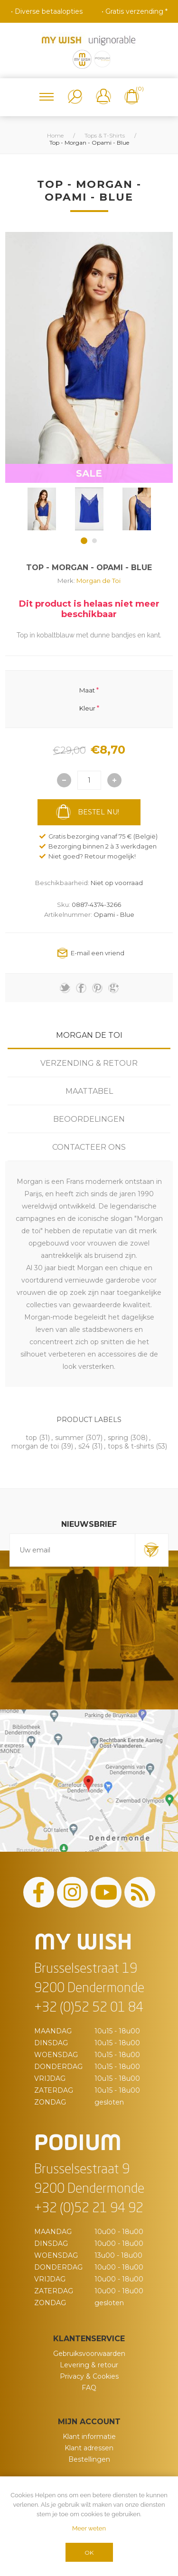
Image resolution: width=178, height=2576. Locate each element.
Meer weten (89, 2528)
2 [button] (94, 540)
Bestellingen (89, 2459)
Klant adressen (89, 2448)
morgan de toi (35, 1446)
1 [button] (84, 540)
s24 (84, 1446)
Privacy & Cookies (89, 2376)
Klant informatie (89, 2436)
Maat (87, 689)
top (31, 1437)
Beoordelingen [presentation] (89, 1119)
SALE (89, 473)
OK (89, 2552)
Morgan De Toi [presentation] (89, 1035)
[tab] (89, 1035)
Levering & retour (89, 2365)
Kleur (87, 708)
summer (69, 1437)
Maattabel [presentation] (89, 1091)
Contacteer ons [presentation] (89, 1147)
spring (118, 1437)
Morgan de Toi (98, 580)
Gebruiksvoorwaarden (89, 2353)
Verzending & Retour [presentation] (89, 1063)
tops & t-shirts (131, 1446)
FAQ (89, 2387)
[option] (42, 509)
